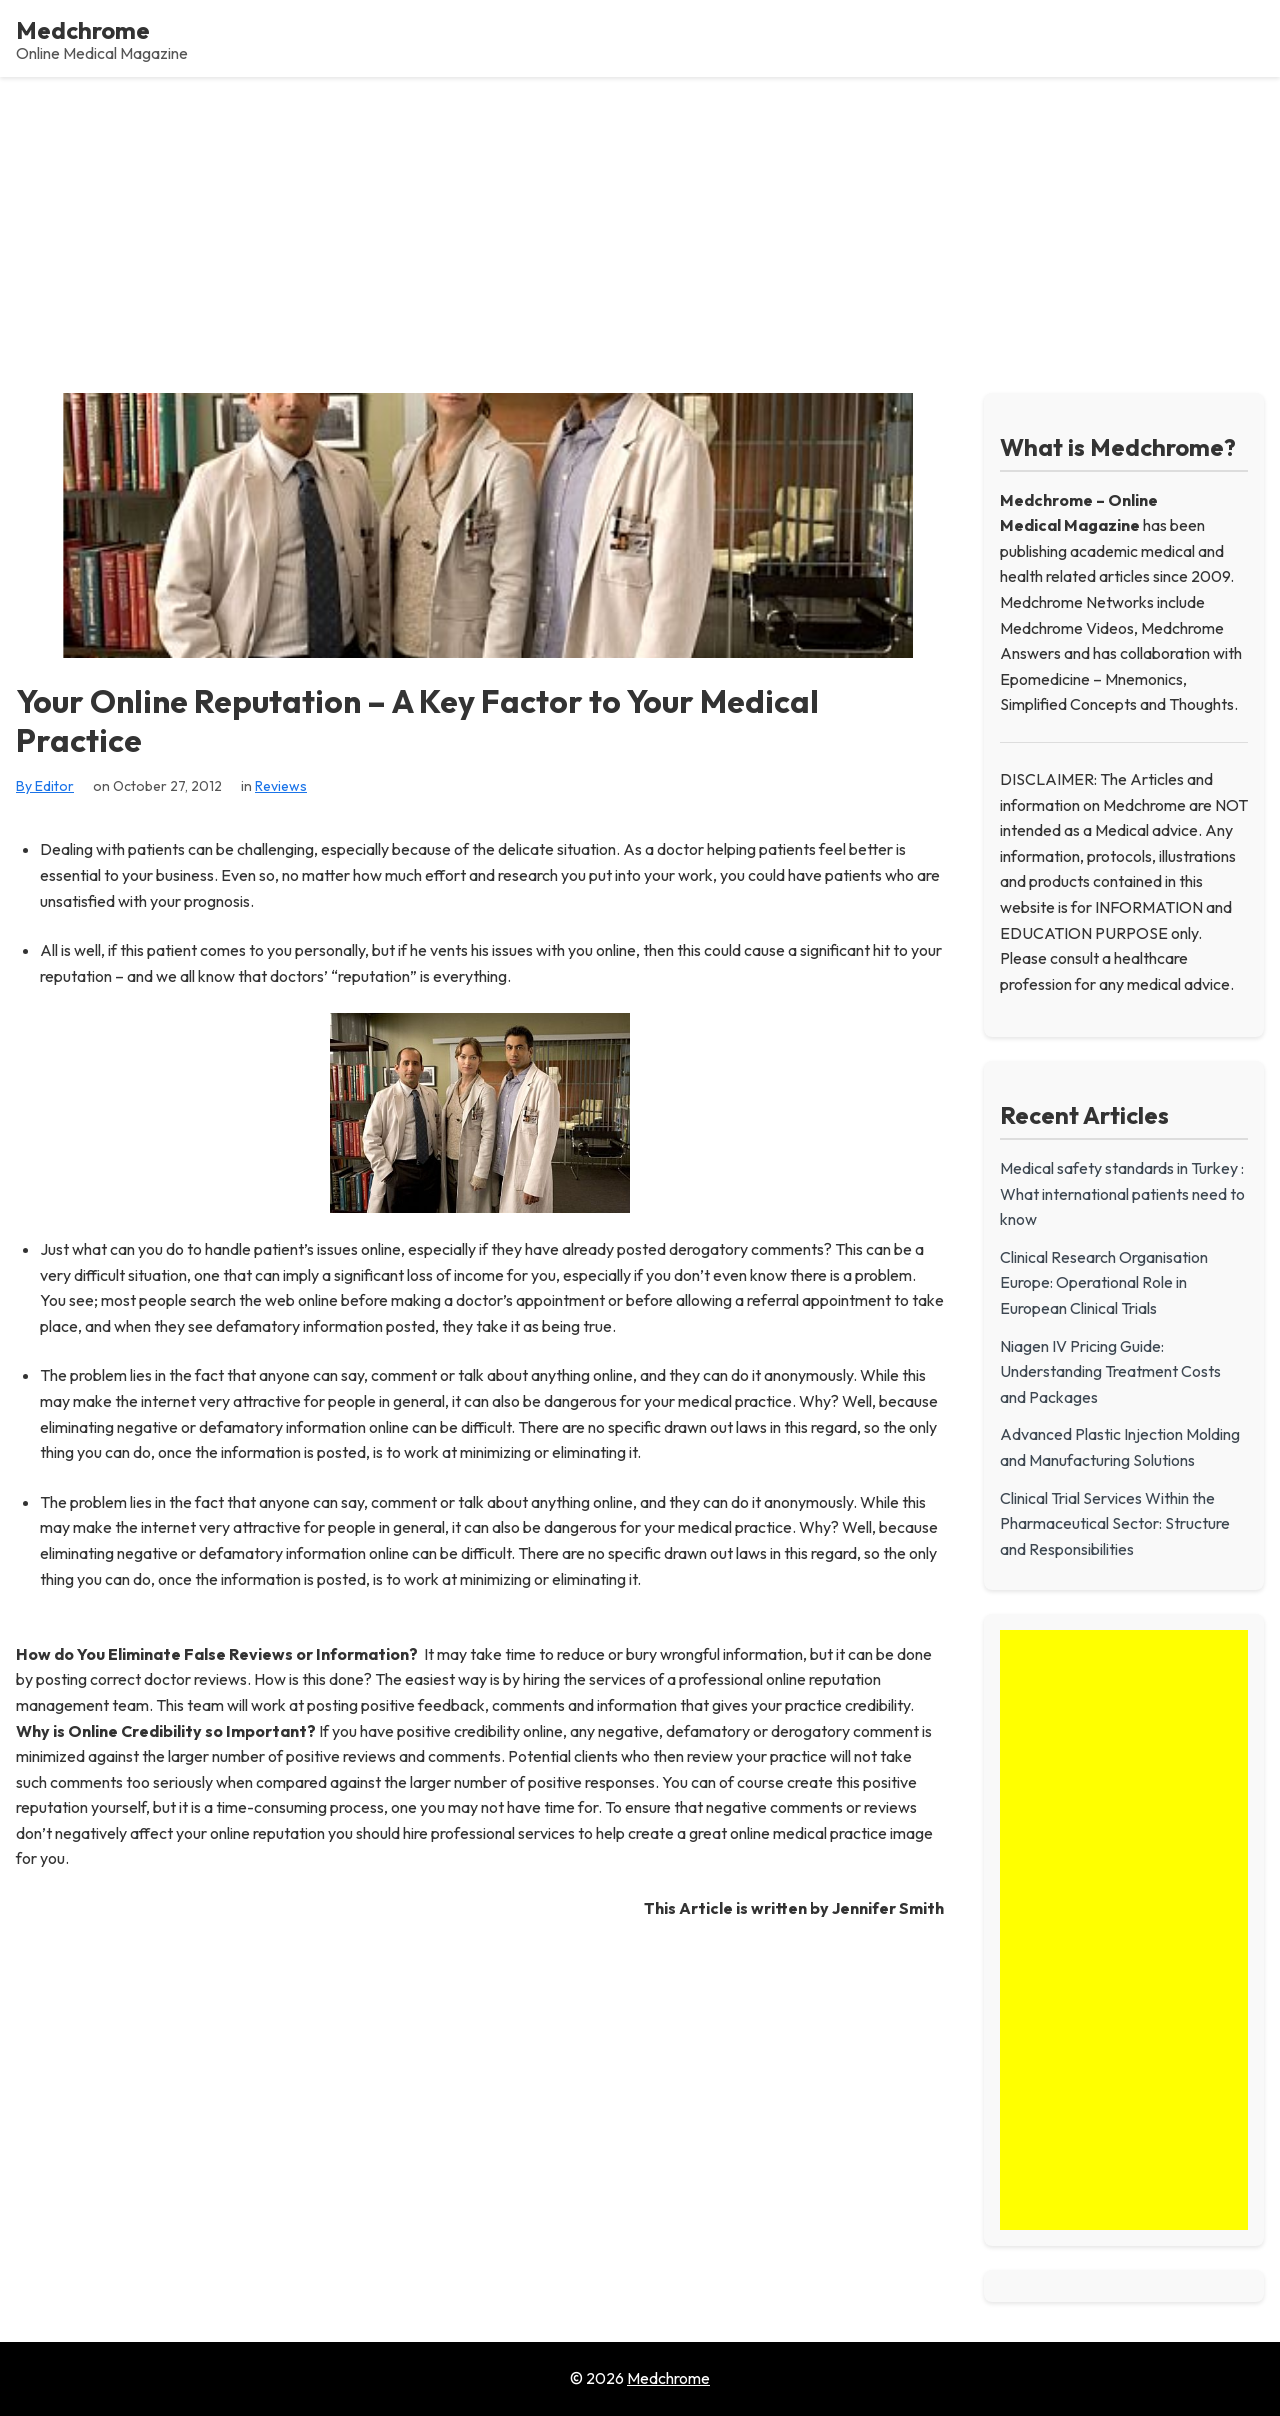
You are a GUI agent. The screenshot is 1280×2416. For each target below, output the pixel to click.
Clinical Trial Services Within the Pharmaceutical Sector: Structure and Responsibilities (1115, 1523)
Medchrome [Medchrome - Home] (83, 30)
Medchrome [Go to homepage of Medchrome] (668, 2378)
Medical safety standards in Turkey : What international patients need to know (1122, 1193)
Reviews (281, 786)
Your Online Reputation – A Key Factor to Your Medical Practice (417, 720)
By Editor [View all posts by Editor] (45, 786)
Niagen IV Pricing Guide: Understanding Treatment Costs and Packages (1110, 1371)
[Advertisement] (640, 227)
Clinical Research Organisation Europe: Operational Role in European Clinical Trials (1104, 1282)
